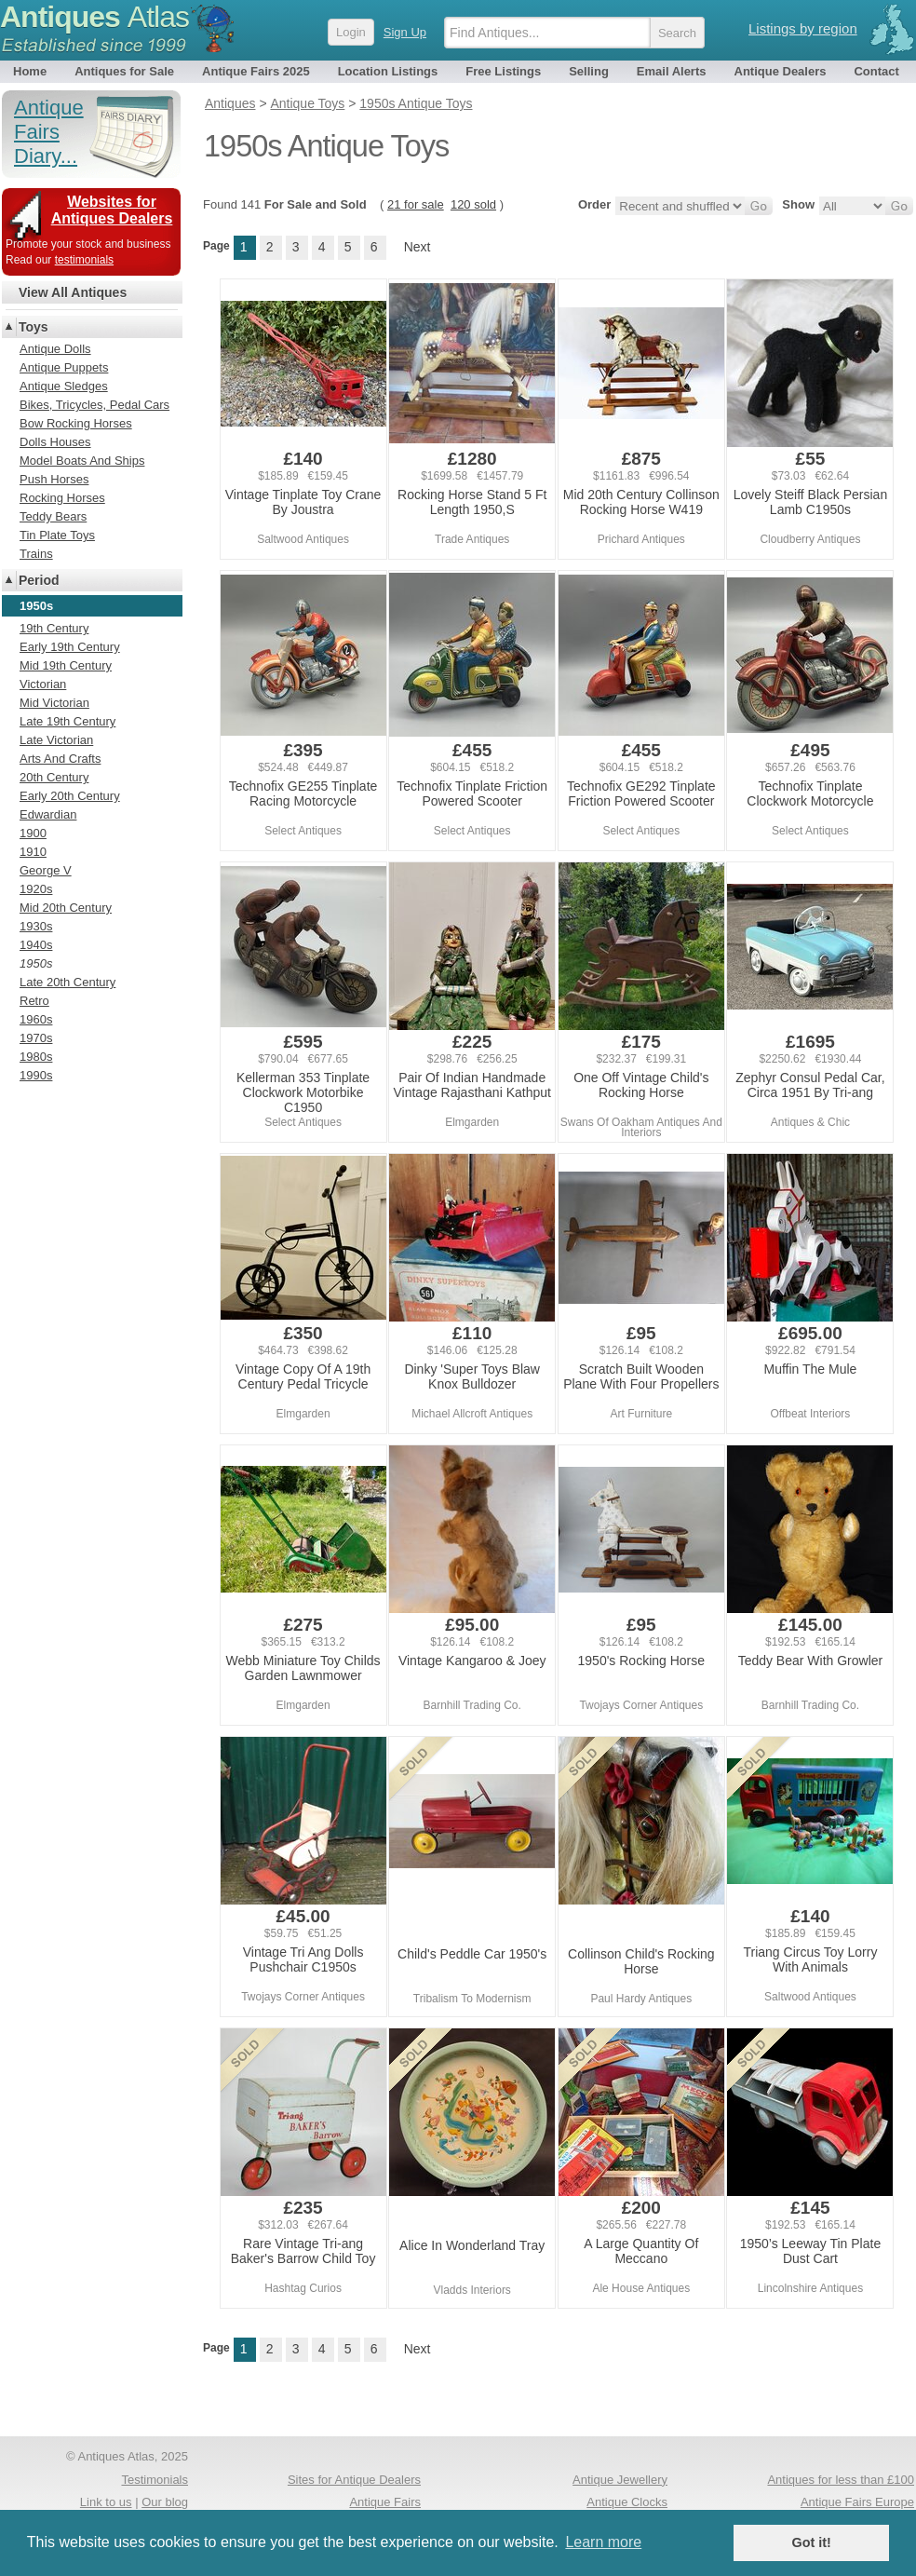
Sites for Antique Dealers (354, 2480)
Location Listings (388, 71)
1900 (33, 833)
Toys (33, 326)
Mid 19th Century (66, 665)
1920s (36, 889)
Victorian (43, 684)
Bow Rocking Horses (76, 423)
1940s (36, 945)
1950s (36, 963)
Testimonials (154, 2480)
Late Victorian (56, 740)
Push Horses (54, 479)
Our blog (164, 2502)
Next (417, 246)
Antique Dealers (780, 71)
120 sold (473, 204)
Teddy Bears (53, 516)
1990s (36, 1075)
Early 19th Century (70, 647)
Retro (34, 1001)
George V (46, 870)
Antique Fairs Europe (857, 2502)
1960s (36, 1019)
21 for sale (415, 204)
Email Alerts (672, 71)
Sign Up (405, 32)
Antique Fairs (385, 2502)
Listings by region (802, 28)
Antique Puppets (64, 367)
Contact (876, 71)
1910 (33, 852)
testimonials (84, 259)
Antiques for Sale (124, 71)
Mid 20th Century (66, 908)
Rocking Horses (62, 498)
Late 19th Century (67, 721)
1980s (36, 1057)
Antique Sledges (64, 386)
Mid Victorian (54, 703)
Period (39, 580)
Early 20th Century (70, 796)
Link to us (106, 2502)
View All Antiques (73, 292)
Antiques (94, 17)
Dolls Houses (55, 442)
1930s (36, 926)
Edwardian (48, 814)
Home (30, 71)
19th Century (54, 628)
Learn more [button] (603, 2542)
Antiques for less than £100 (840, 2480)
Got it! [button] (811, 2542)
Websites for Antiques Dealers (112, 210)
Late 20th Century (67, 982)
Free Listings (503, 71)
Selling (589, 71)
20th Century (54, 777)
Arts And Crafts (60, 759)
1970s (36, 1038)
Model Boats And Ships (82, 461)
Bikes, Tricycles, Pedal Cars (94, 405)
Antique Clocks (626, 2502)
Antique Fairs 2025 (256, 71)
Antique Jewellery (619, 2480)
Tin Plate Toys (57, 535)
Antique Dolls (55, 349)
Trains (36, 554)
